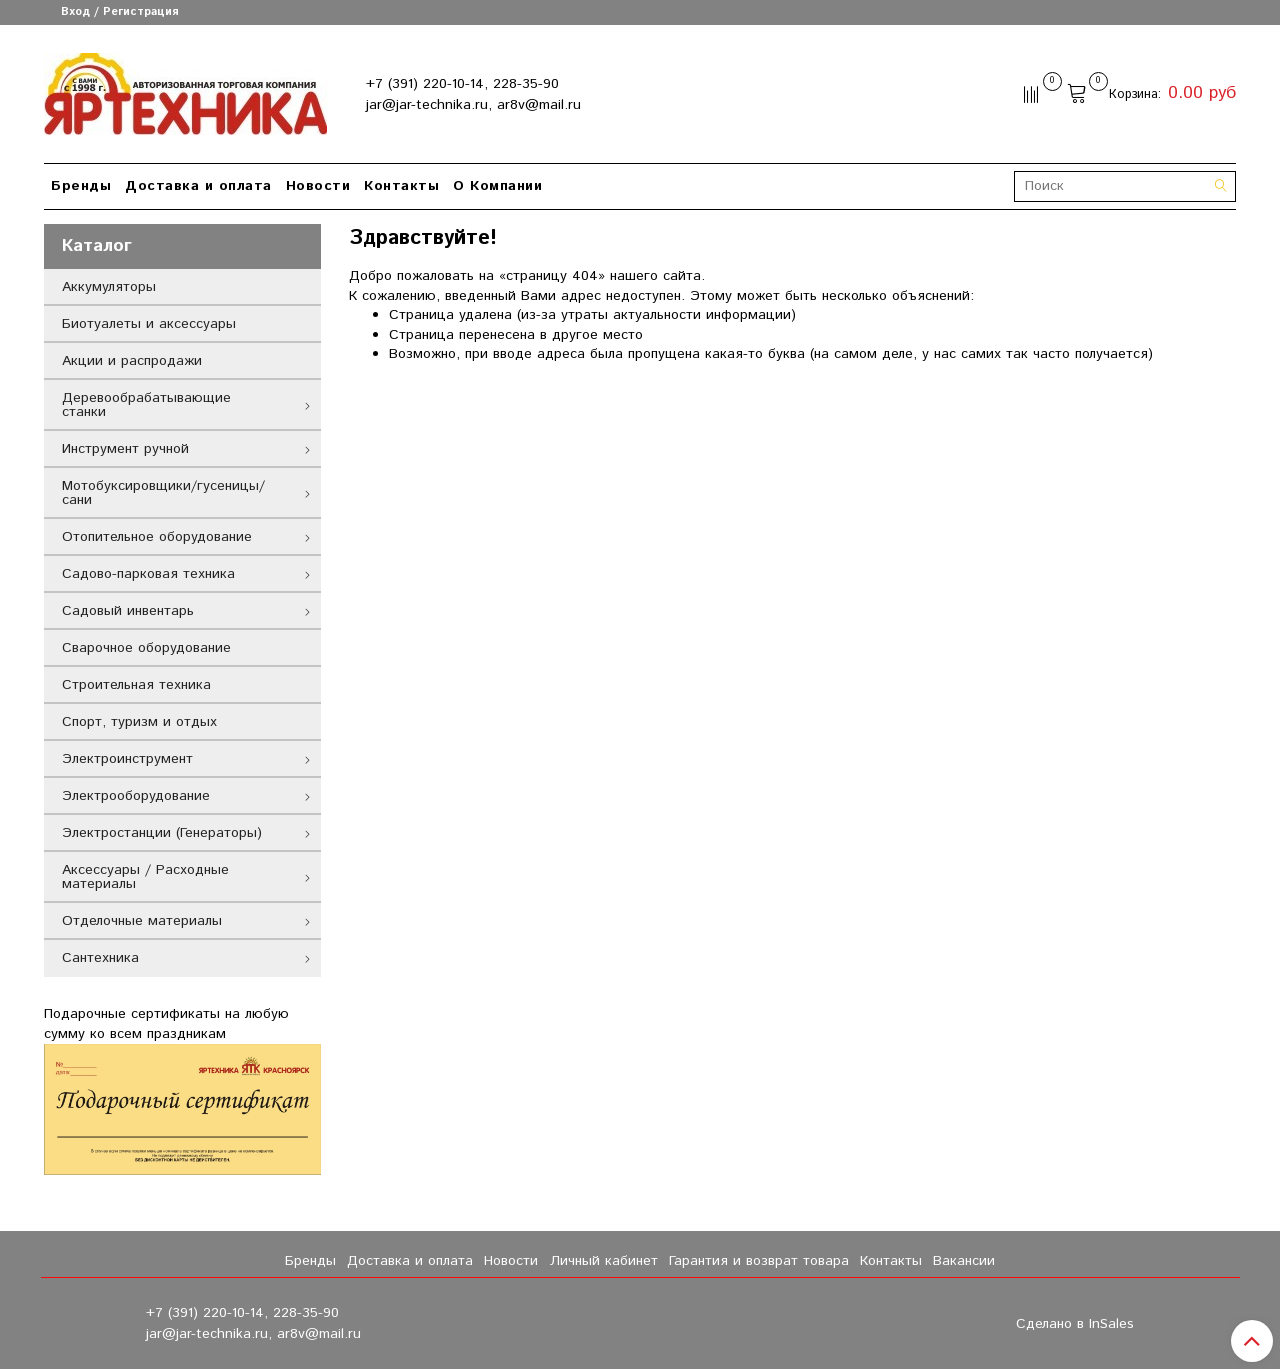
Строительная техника (136, 685)
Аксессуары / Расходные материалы (145, 877)
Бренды (81, 186)
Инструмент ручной (125, 449)
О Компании (497, 186)
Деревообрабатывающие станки (146, 405)
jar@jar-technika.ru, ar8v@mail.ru (473, 105)
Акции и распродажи (132, 361)
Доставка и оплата (198, 186)
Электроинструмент (127, 759)
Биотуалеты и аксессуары (149, 324)
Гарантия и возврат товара (759, 1261)
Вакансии (964, 1261)
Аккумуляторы (109, 287)
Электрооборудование (136, 796)
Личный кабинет (604, 1261)
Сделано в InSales (1075, 1324)
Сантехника (100, 958)
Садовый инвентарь (128, 611)
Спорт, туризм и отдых (139, 722)
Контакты (401, 186)
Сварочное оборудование (146, 648)
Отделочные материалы (142, 921)
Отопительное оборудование (157, 537)
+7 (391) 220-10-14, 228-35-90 (462, 84)
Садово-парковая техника (148, 574)
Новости (318, 186)
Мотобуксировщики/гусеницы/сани (163, 493)
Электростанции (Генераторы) (162, 833)
